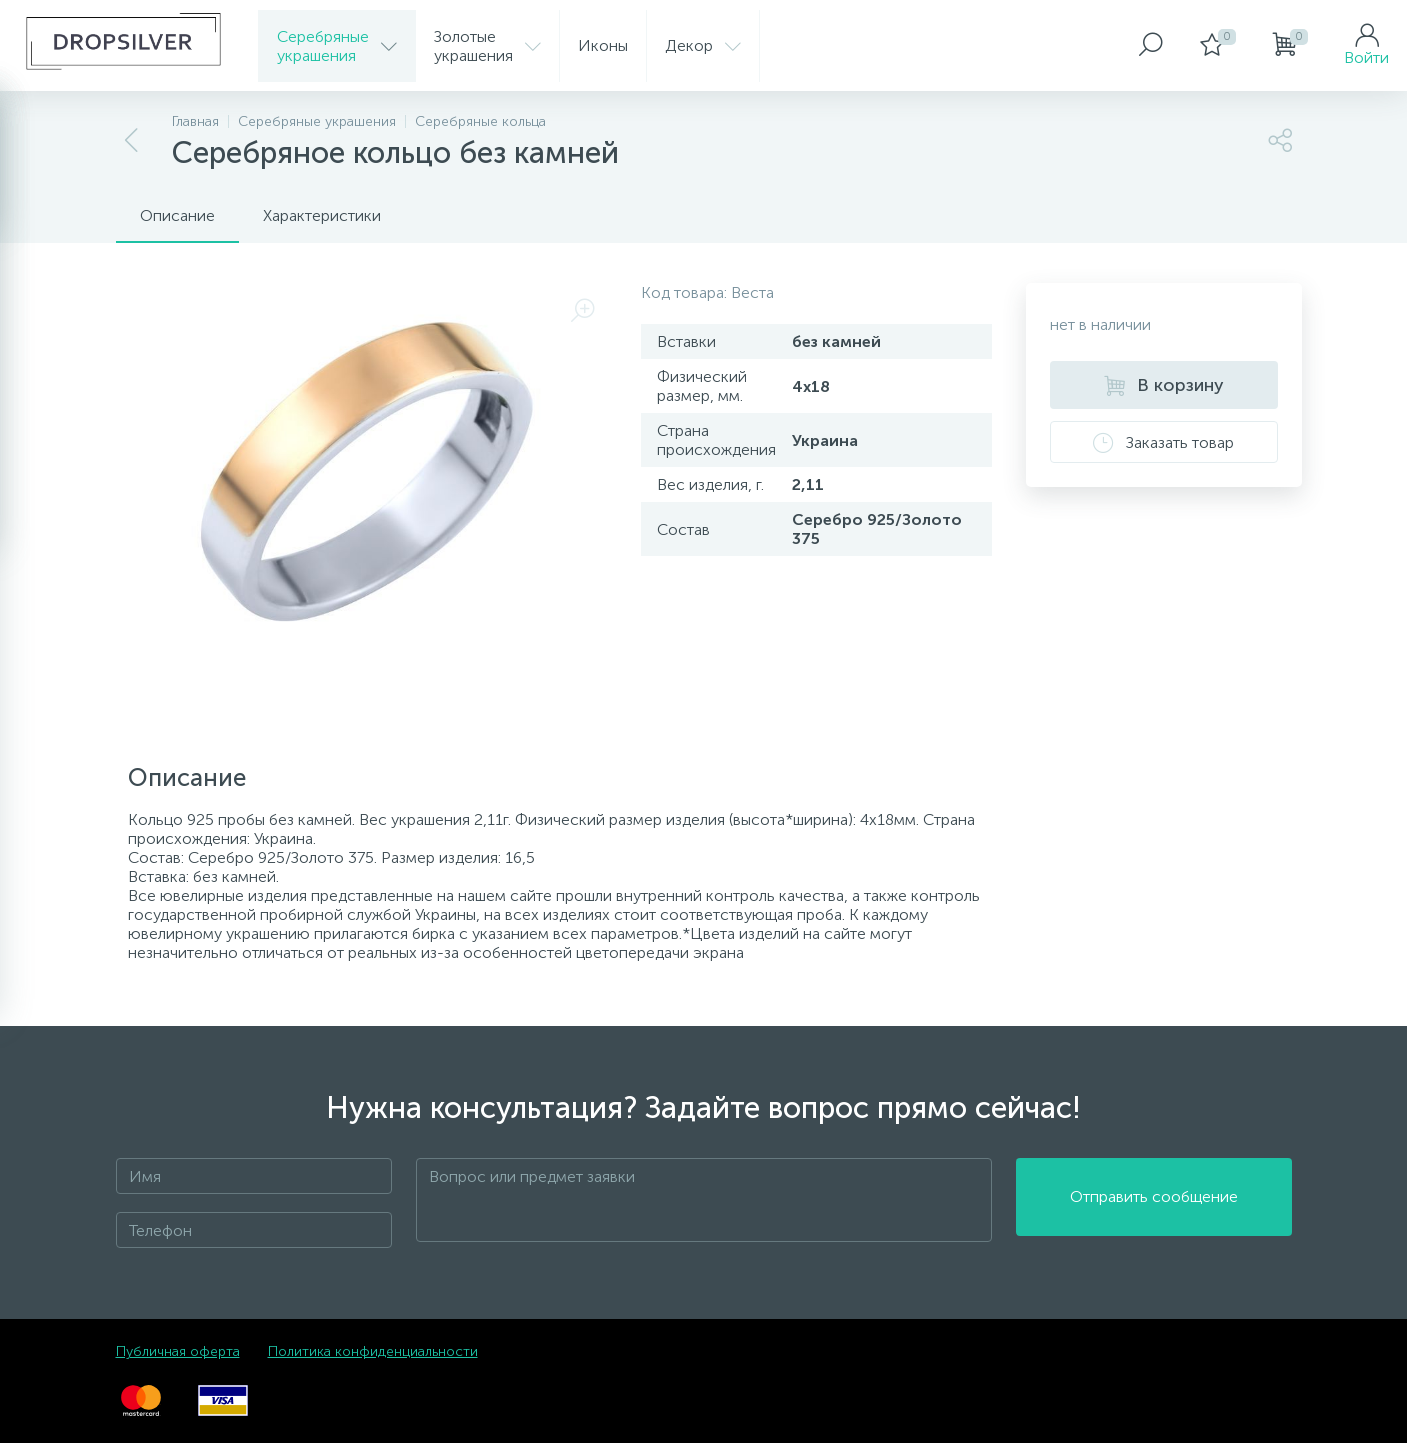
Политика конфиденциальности (373, 1351)
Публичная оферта (178, 1351)
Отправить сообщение (1154, 1200)
